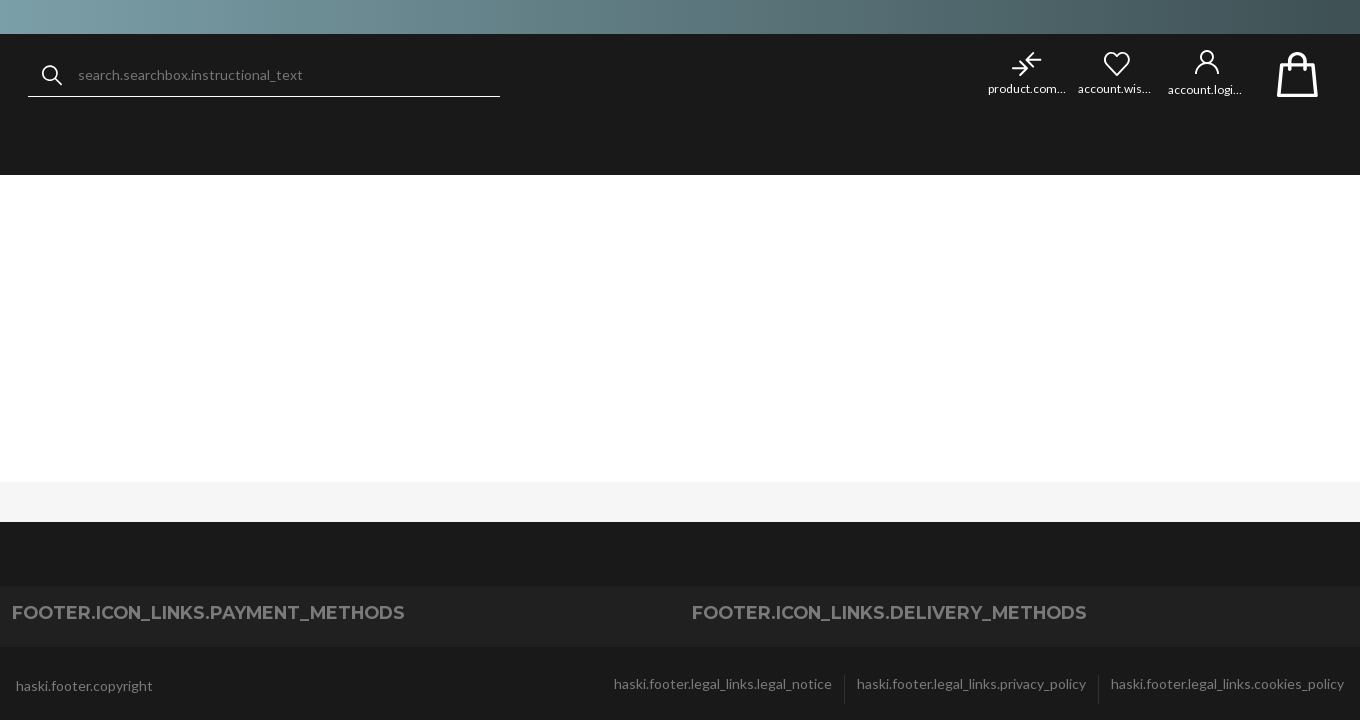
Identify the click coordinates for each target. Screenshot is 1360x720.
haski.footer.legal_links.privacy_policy (971, 683)
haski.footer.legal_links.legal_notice (723, 683)
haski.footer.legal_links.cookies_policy (1227, 683)
